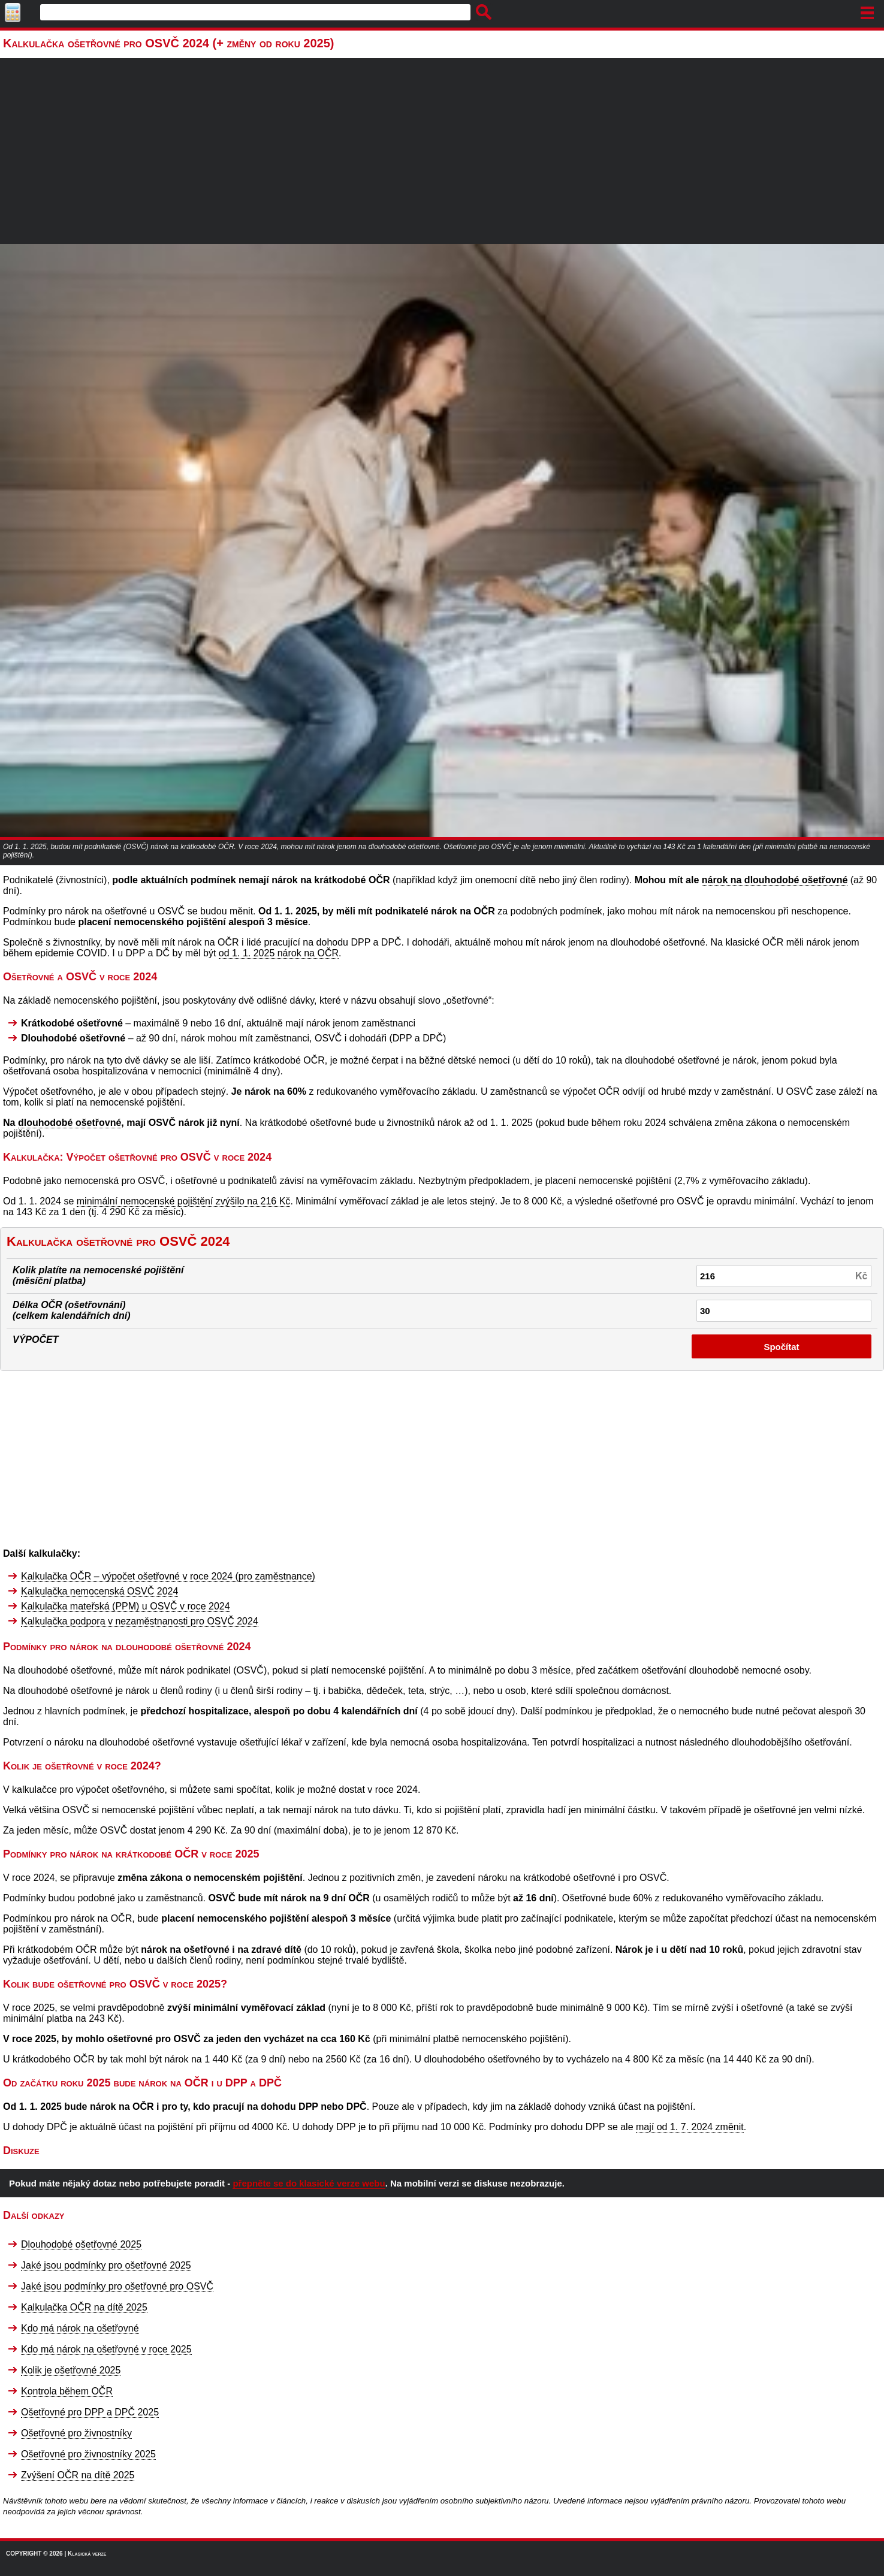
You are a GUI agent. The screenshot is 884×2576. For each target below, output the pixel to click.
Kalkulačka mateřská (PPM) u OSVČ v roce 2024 (125, 1606)
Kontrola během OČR (67, 2391)
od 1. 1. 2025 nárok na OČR (279, 953)
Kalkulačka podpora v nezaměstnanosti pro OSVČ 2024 (139, 1621)
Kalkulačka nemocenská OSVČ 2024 (99, 1591)
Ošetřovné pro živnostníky (76, 2433)
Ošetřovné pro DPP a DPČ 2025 (90, 2412)
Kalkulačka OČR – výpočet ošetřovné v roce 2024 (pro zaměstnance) (168, 1576)
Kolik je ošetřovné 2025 (70, 2370)
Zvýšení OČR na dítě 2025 (77, 2475)
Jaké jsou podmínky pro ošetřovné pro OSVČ (117, 2286)
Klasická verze (87, 2553)
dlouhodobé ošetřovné (69, 1123)
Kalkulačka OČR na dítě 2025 (84, 2307)
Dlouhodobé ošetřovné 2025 (81, 2244)
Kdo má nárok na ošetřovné (80, 2328)
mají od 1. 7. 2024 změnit (690, 2127)
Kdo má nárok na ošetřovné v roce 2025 (106, 2349)
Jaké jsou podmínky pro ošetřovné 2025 (106, 2265)
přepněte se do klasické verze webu (309, 2183)
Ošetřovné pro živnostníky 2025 (88, 2454)
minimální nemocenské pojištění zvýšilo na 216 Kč (184, 1201)
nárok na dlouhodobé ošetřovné (775, 880)
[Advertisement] (442, 154)
